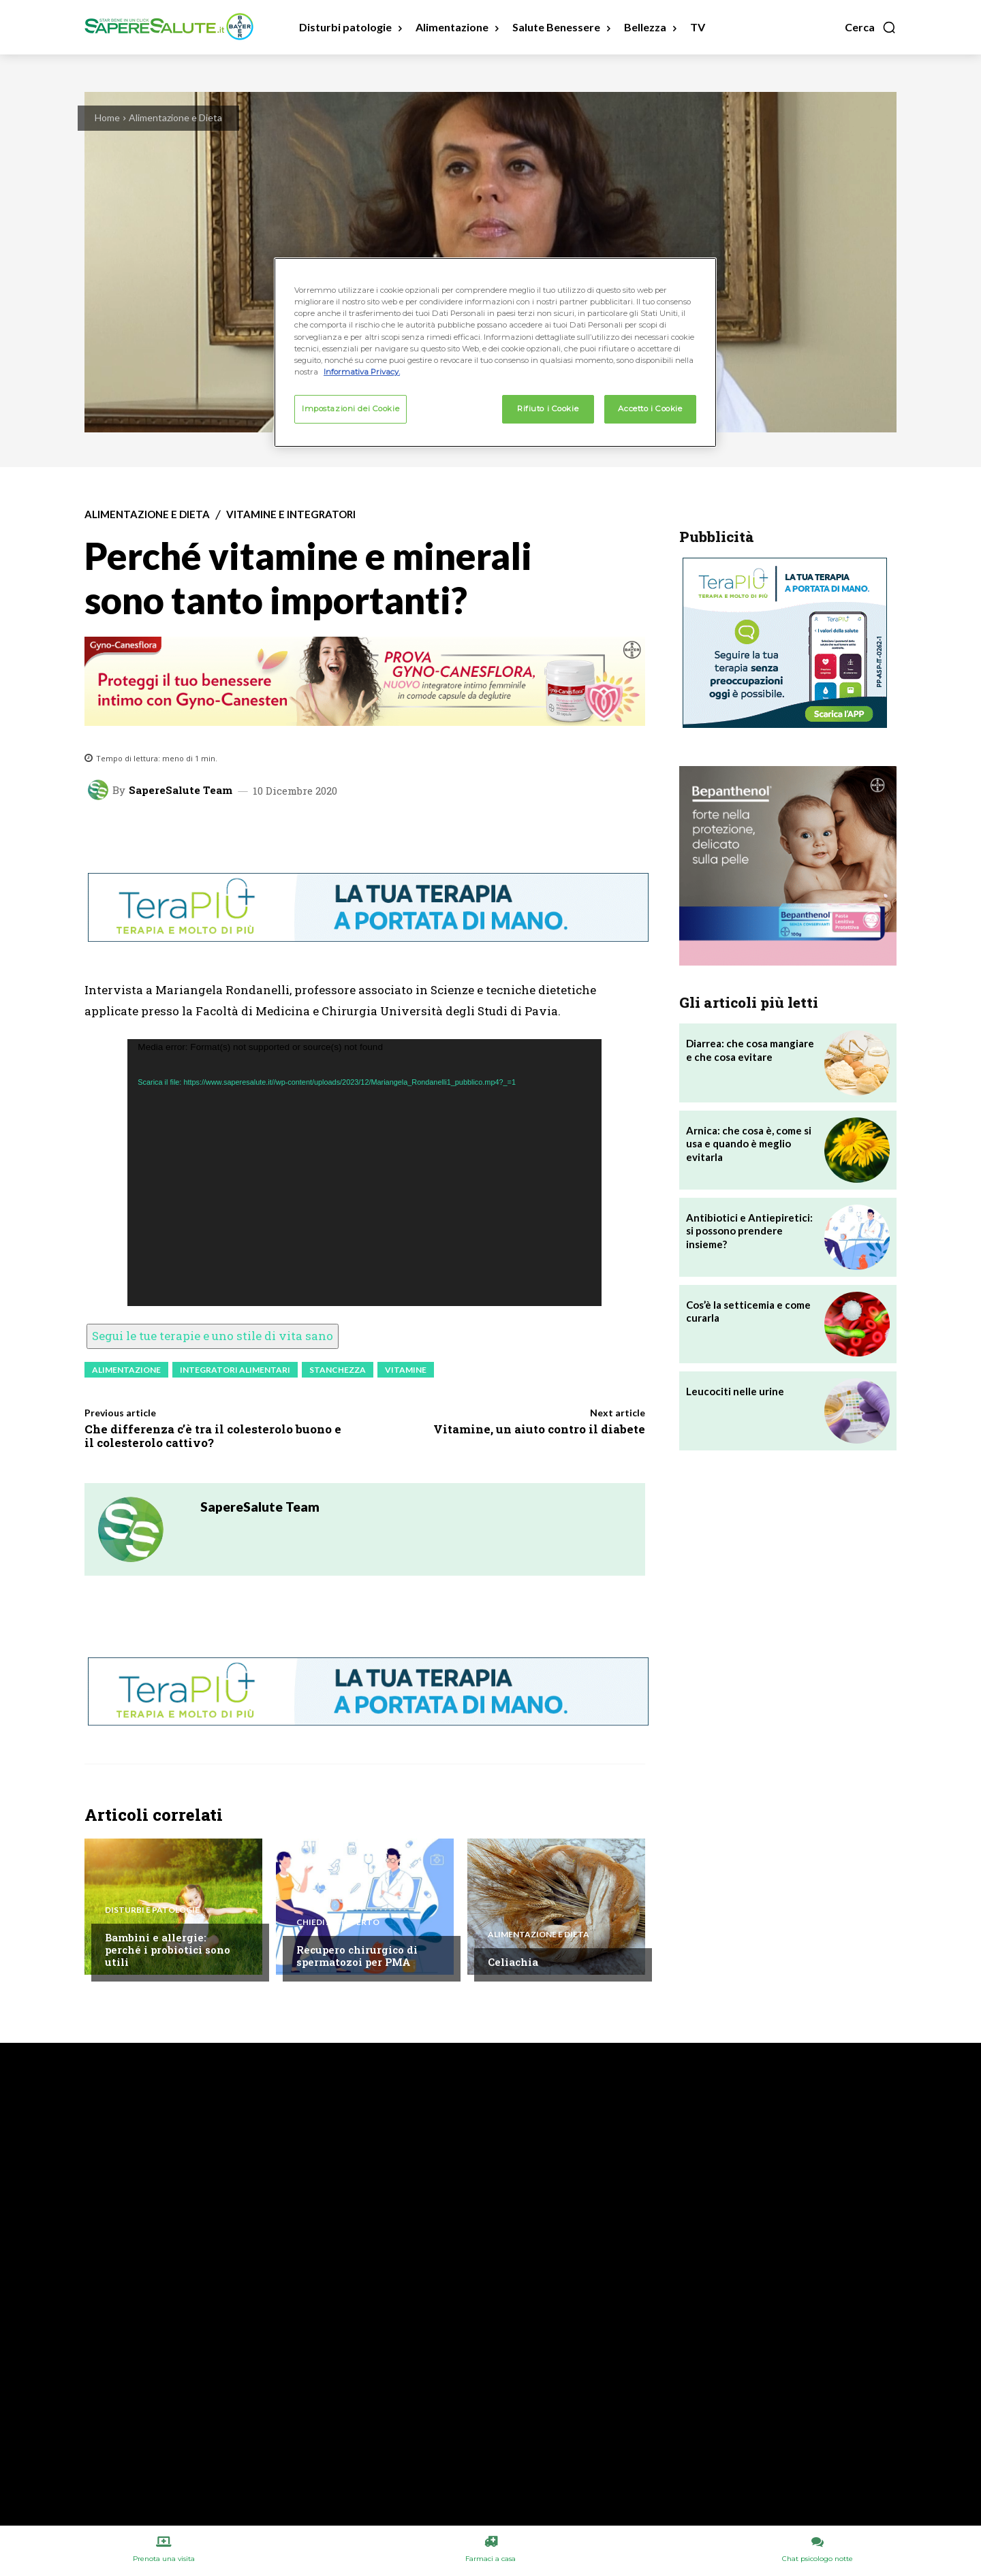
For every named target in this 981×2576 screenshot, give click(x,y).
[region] (495, 352)
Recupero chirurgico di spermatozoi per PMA (357, 1956)
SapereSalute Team (180, 790)
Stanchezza (337, 1370)
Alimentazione (126, 1370)
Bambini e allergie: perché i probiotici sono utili (167, 1949)
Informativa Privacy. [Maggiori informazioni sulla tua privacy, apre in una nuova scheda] (362, 372)
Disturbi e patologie (152, 1910)
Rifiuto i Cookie (547, 408)
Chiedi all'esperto (337, 1922)
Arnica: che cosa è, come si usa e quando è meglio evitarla (748, 1143)
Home (107, 117)
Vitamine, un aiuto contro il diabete (539, 1429)
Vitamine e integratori (291, 514)
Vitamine (405, 1370)
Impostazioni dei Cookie (350, 408)
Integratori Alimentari (235, 1370)
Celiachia (513, 1962)
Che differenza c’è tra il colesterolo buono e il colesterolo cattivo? (212, 1435)
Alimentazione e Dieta (175, 117)
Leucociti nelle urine (735, 1391)
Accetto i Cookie (650, 408)
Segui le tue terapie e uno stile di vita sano (212, 1335)
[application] (364, 1172)
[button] (871, 27)
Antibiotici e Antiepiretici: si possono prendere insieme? (749, 1230)
